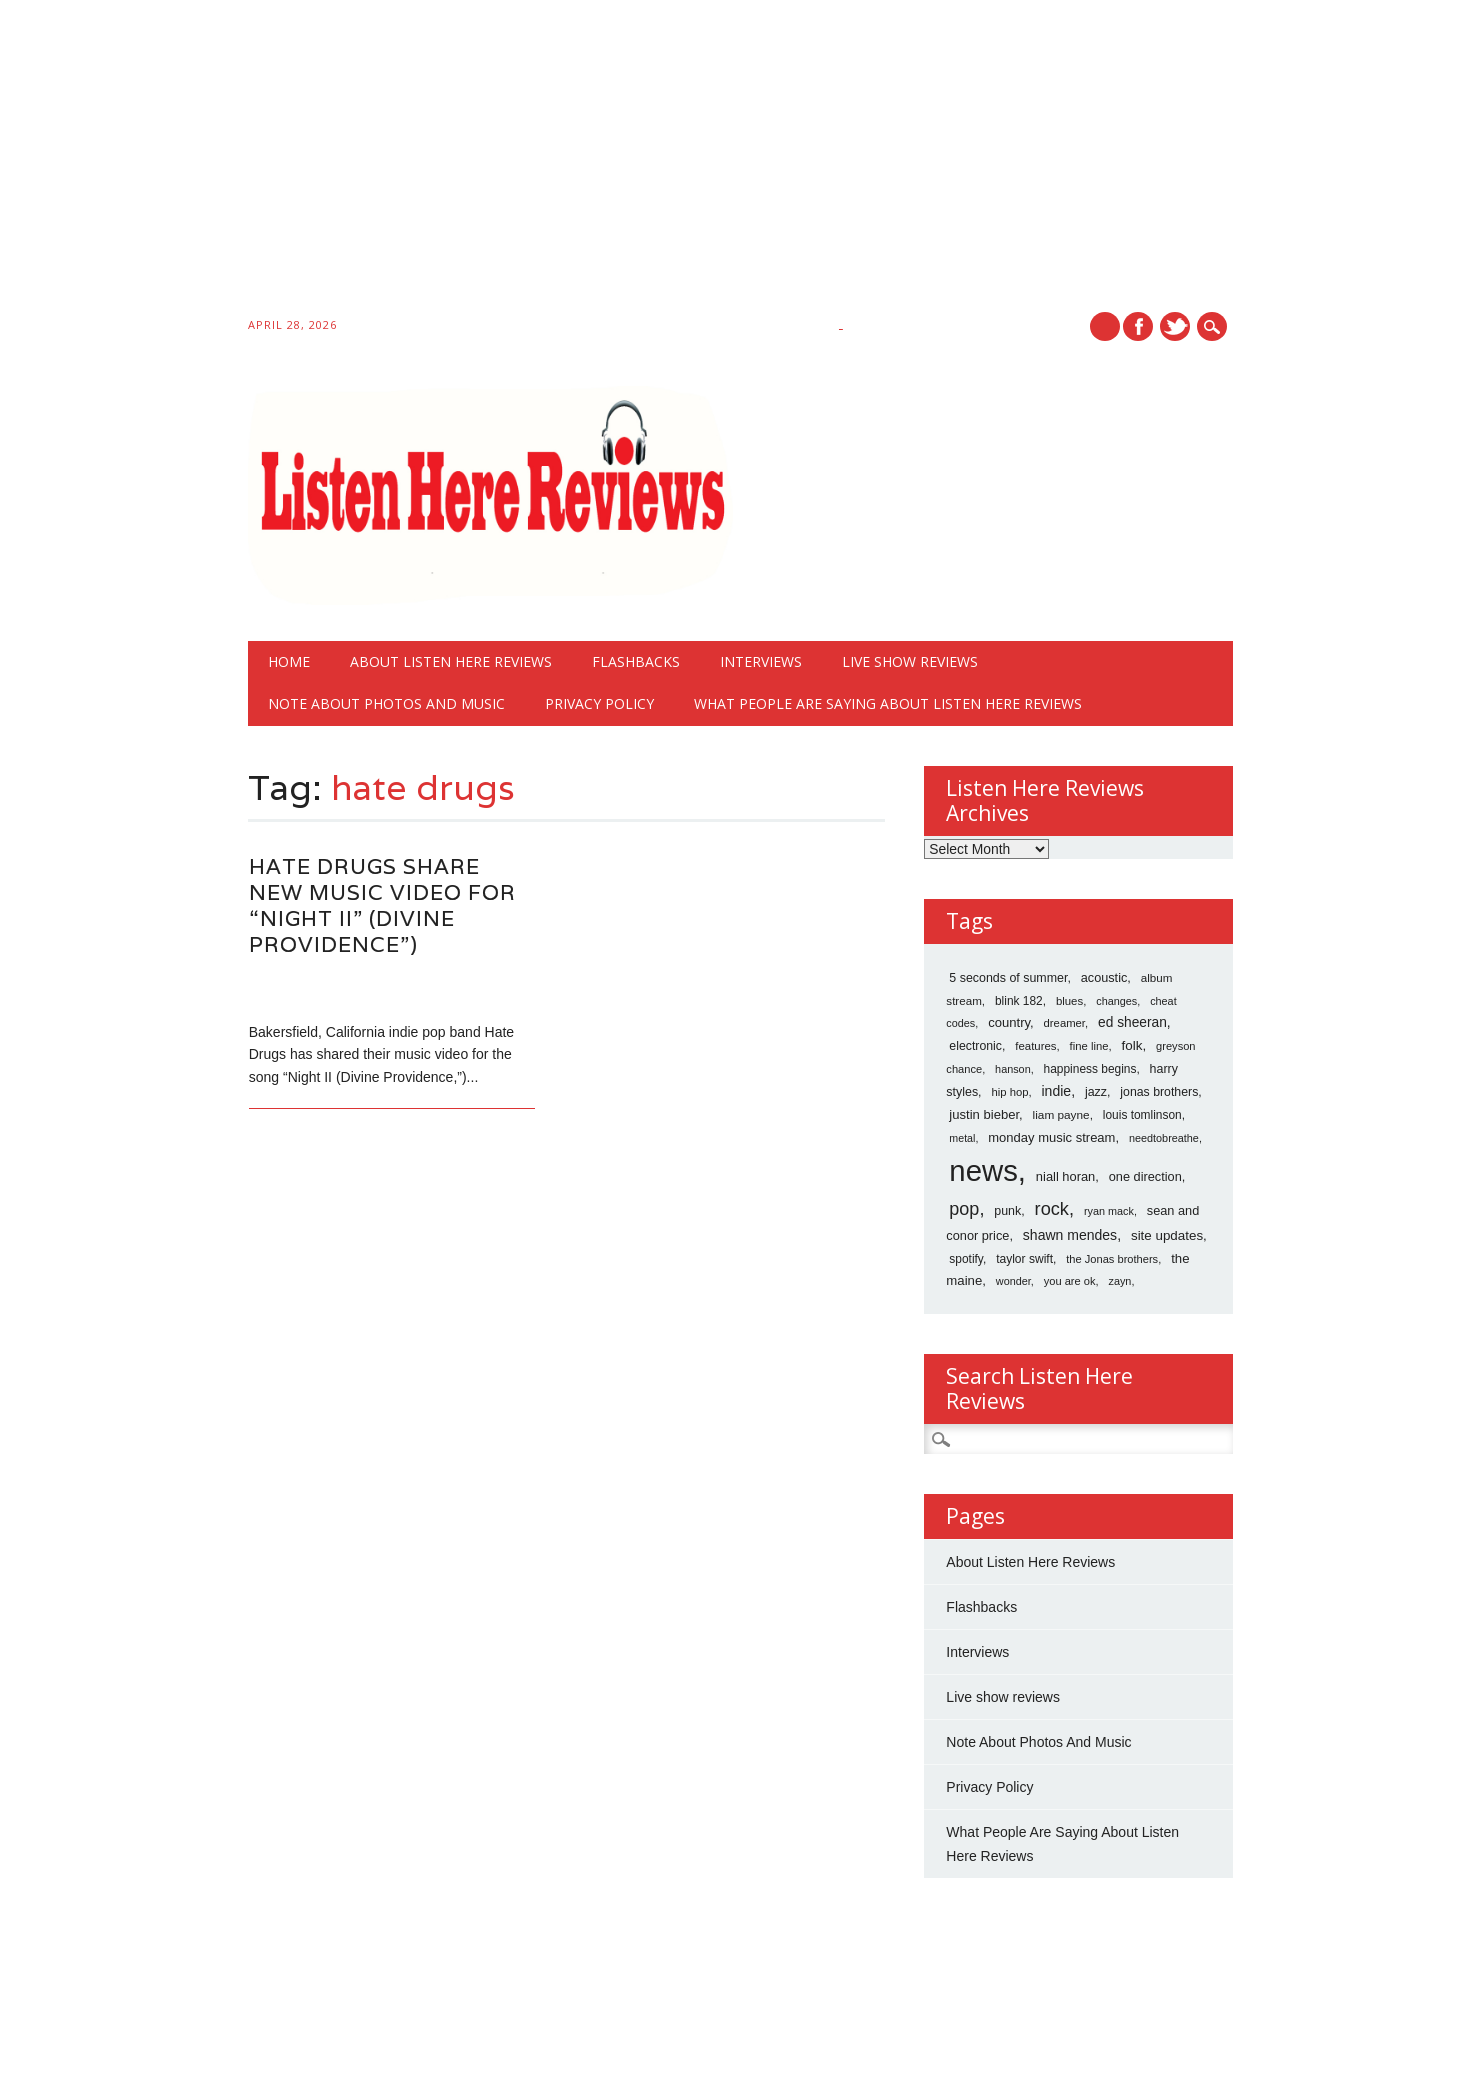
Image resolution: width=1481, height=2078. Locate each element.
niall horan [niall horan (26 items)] (1065, 1176)
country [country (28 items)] (1009, 1022)
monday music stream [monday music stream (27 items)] (1051, 1137)
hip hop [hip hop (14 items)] (1009, 1092)
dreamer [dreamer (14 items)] (1064, 1023)
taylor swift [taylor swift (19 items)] (1024, 1259)
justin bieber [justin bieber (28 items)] (984, 1114)
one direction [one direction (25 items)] (1145, 1176)
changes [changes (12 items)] (1116, 1001)
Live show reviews (910, 661)
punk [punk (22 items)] (1007, 1211)
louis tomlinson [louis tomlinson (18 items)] (1142, 1115)
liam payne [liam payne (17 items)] (1061, 1115)
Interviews (761, 661)
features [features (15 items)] (1035, 1046)
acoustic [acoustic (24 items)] (1104, 978)
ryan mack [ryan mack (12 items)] (1109, 1211)
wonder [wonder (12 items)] (1013, 1281)
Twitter (1175, 326)
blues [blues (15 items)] (1069, 1001)
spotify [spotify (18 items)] (966, 1259)
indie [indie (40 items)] (1057, 1091)
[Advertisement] (600, 162)
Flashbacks (636, 661)
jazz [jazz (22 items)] (1096, 1092)
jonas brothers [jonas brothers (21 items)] (1159, 1092)
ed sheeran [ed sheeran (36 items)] (1132, 1022)
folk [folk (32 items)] (1132, 1045)
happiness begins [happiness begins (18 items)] (1090, 1069)
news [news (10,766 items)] (983, 1170)
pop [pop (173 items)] (964, 1209)
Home (289, 661)
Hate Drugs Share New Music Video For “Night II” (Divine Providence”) (382, 905)
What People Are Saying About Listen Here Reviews (888, 703)
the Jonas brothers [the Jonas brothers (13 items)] (1112, 1259)
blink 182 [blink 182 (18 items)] (1019, 1001)
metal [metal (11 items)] (962, 1138)
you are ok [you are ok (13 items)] (1070, 1281)
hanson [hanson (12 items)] (1013, 1069)
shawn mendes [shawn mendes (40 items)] (1070, 1235)
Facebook (1138, 326)
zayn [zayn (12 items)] (1120, 1281)
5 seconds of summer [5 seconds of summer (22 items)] (1008, 978)
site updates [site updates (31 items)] (1167, 1235)
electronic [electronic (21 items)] (975, 1046)
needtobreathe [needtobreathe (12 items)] (1164, 1138)
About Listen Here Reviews (451, 661)
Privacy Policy (599, 703)
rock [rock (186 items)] (1052, 1209)
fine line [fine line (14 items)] (1089, 1046)
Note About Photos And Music (386, 703)
